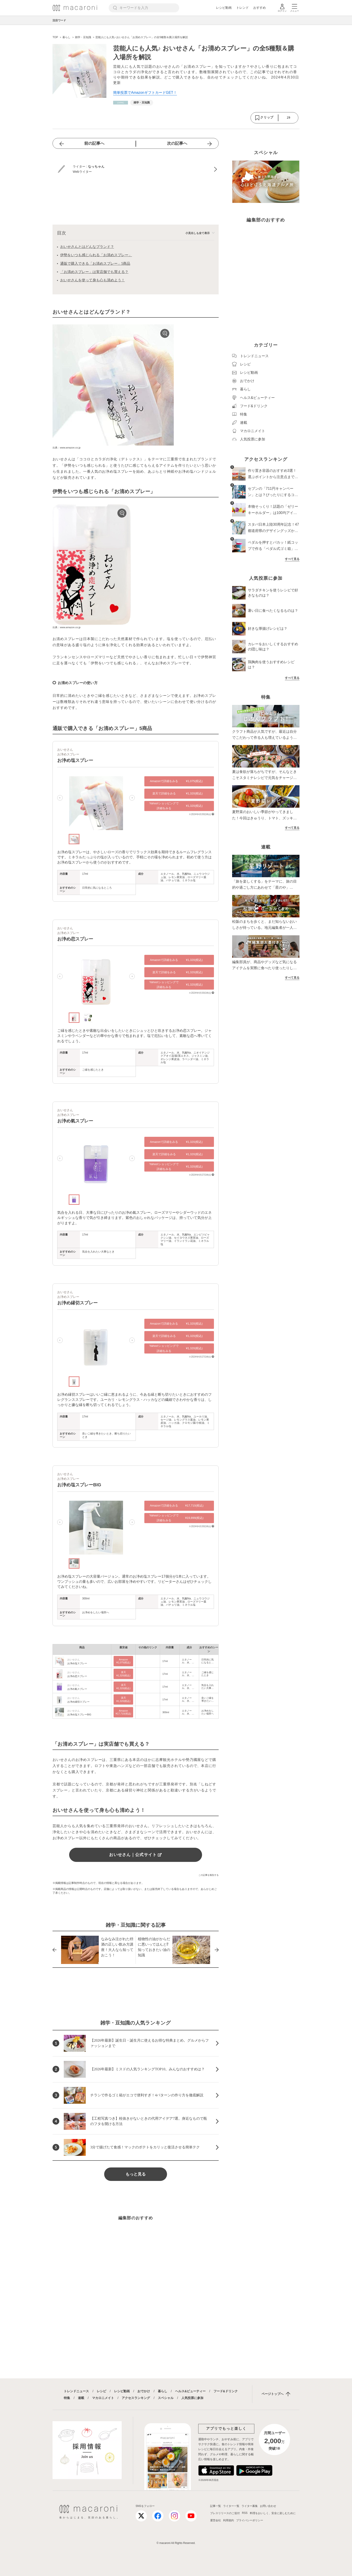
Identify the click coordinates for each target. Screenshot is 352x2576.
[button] (60, 797)
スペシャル (166, 2398)
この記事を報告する (208, 1875)
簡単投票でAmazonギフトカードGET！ (145, 92)
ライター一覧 (231, 2506)
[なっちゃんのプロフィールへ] (136, 169)
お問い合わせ (268, 2506)
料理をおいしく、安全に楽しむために (273, 2513)
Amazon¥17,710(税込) (123, 1712)
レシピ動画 (224, 7)
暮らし (162, 2391)
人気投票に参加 (192, 2398)
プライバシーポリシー (249, 2520)
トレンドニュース (76, 2391)
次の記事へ (177, 143)
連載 (81, 2398)
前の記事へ (94, 143)
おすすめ (259, 7)
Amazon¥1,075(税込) (123, 1661)
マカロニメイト (103, 2398)
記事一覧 (215, 2506)
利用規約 (228, 2520)
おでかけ (143, 2391)
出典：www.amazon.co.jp (67, 447)
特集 (67, 2398)
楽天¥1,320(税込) (123, 1674)
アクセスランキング (136, 2398)
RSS (245, 2513)
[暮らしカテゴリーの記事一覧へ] (120, 102)
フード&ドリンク (225, 2391)
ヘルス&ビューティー (190, 2391)
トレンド (242, 7)
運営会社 (215, 2520)
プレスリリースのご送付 (225, 2513)
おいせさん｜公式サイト (135, 1854)
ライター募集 (250, 2506)
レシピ (101, 2391)
